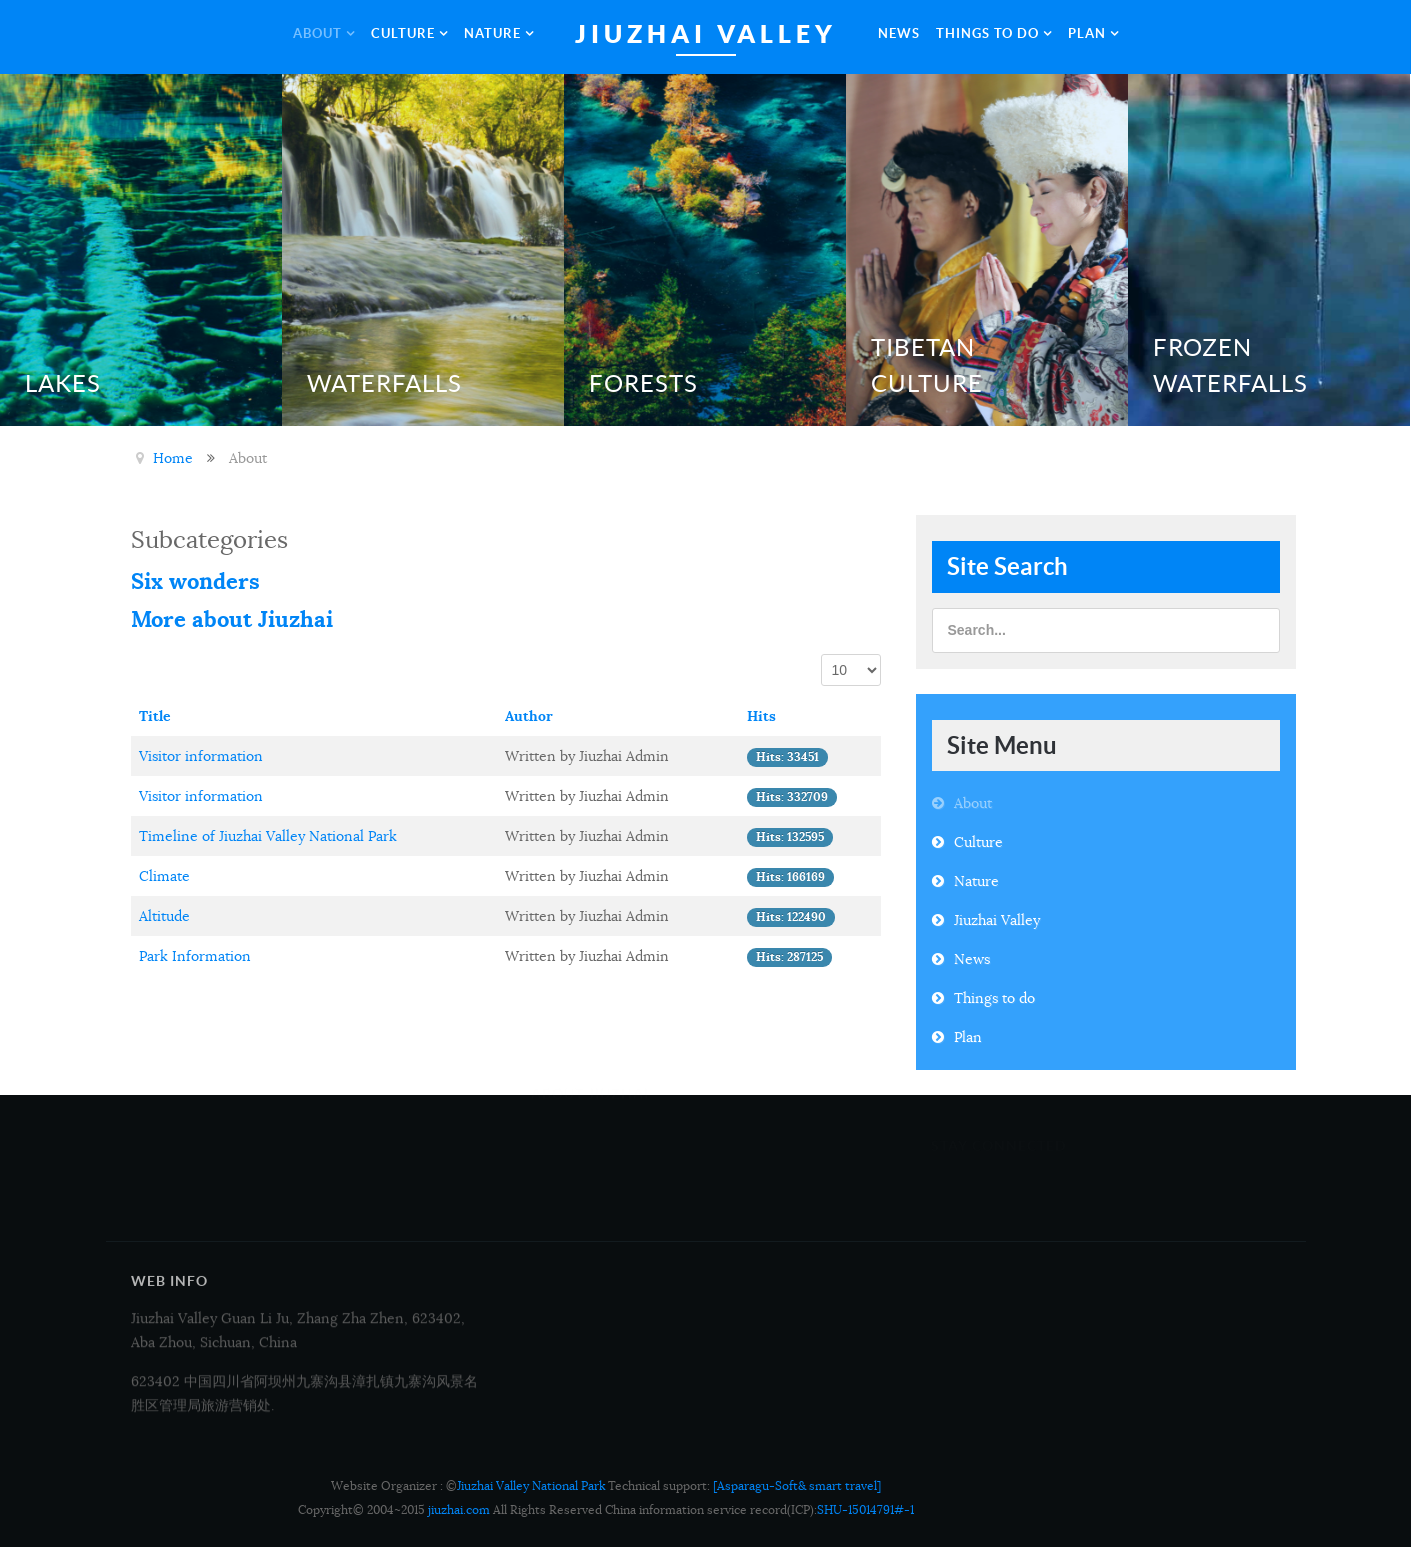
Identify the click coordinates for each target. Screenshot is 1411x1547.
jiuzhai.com (459, 1509)
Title (155, 716)
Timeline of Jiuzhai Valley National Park (268, 836)
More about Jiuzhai (232, 619)
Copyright (753, 1167)
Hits (761, 716)
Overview (750, 1138)
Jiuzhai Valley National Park (531, 1485)
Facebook (962, 1211)
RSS (1133, 1235)
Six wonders (195, 581)
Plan (968, 1037)
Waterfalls (384, 383)
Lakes (63, 383)
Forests (643, 383)
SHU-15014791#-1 (865, 1509)
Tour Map (562, 1167)
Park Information (195, 956)
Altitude (164, 916)
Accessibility (570, 1225)
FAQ (736, 1225)
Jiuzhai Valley (997, 920)
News (972, 959)
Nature (976, 881)
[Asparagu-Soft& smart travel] (797, 1485)
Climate (164, 876)
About (973, 803)
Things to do (994, 998)
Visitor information (201, 756)
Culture (978, 842)
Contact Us (567, 1196)
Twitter (1145, 1211)
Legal (740, 1196)
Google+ (958, 1235)
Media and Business (595, 1138)
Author (529, 716)
